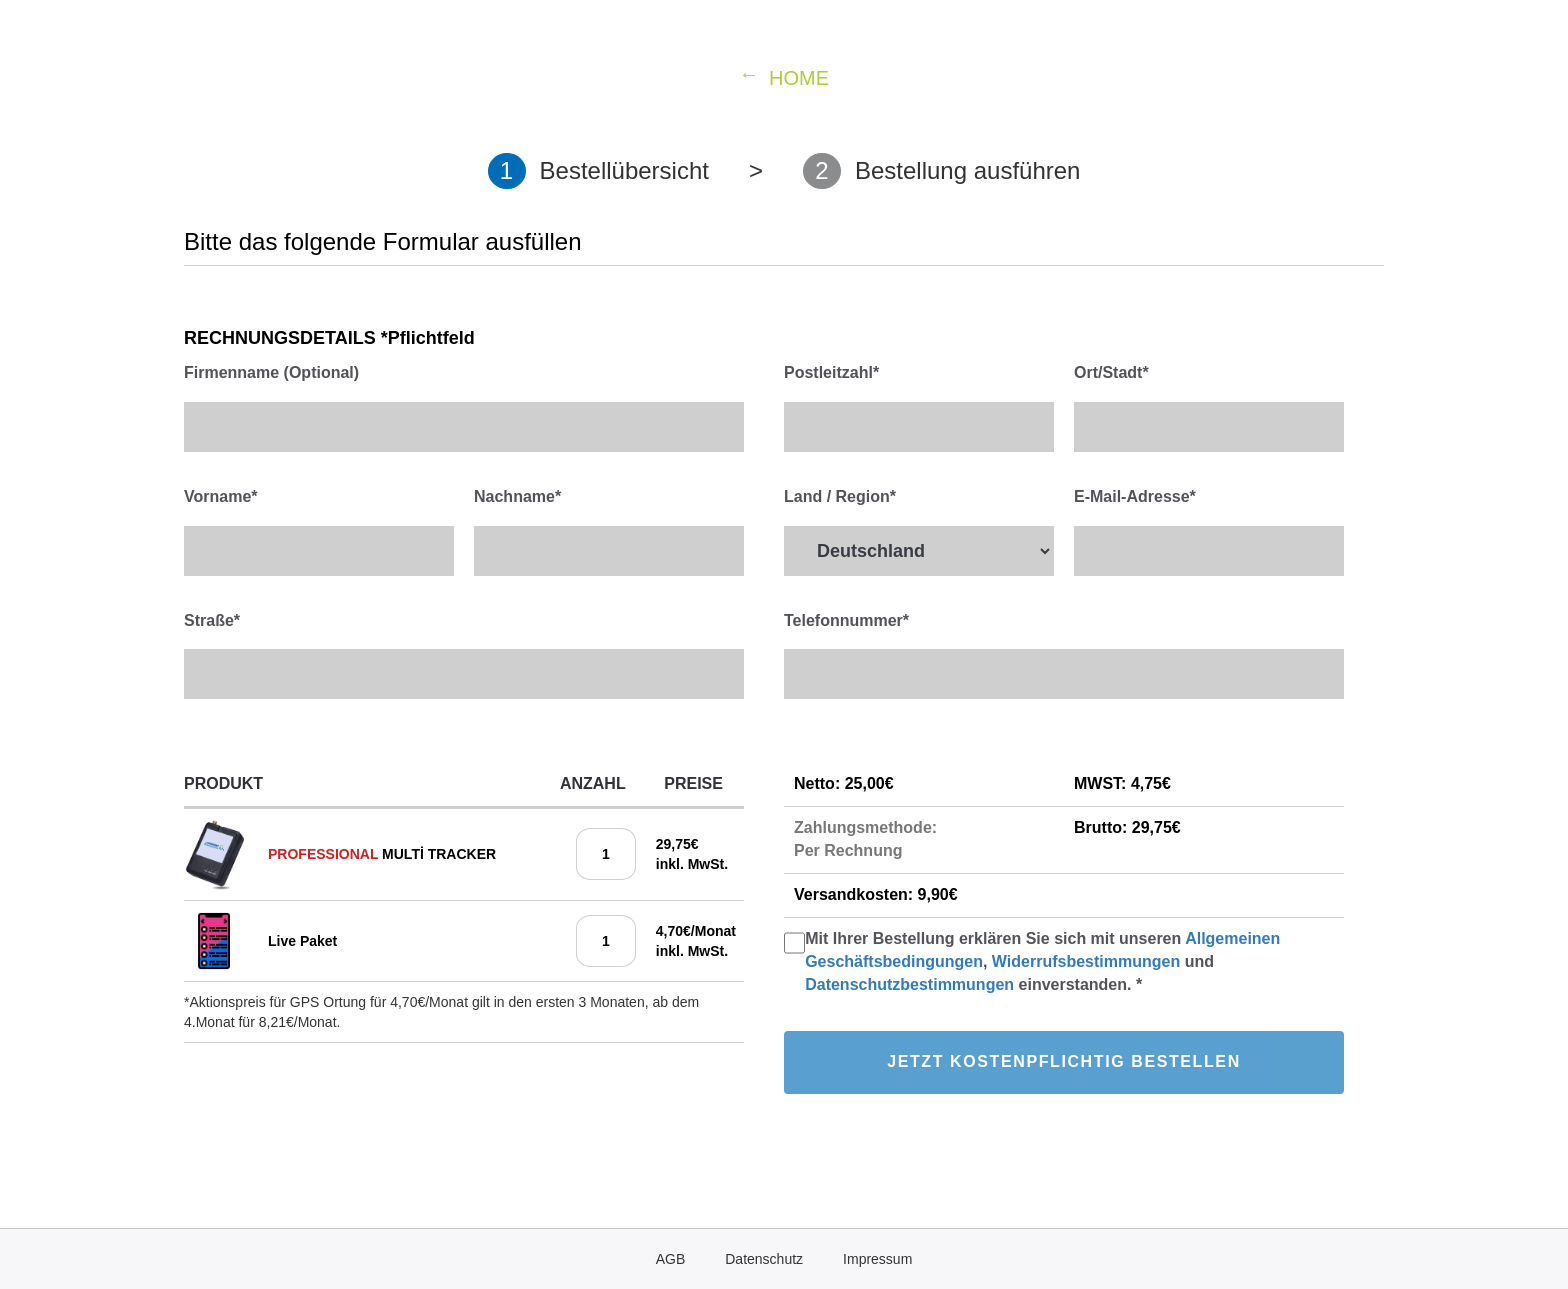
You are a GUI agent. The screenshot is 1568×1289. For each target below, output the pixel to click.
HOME (799, 78)
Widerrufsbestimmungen (1085, 961)
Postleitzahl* (831, 372)
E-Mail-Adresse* (1135, 496)
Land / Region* (840, 496)
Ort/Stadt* (1111, 372)
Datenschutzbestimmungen (911, 984)
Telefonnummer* (846, 620)
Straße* (212, 620)
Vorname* (221, 496)
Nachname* (517, 496)
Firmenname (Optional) (271, 372)
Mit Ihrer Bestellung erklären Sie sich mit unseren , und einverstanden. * (1042, 961)
